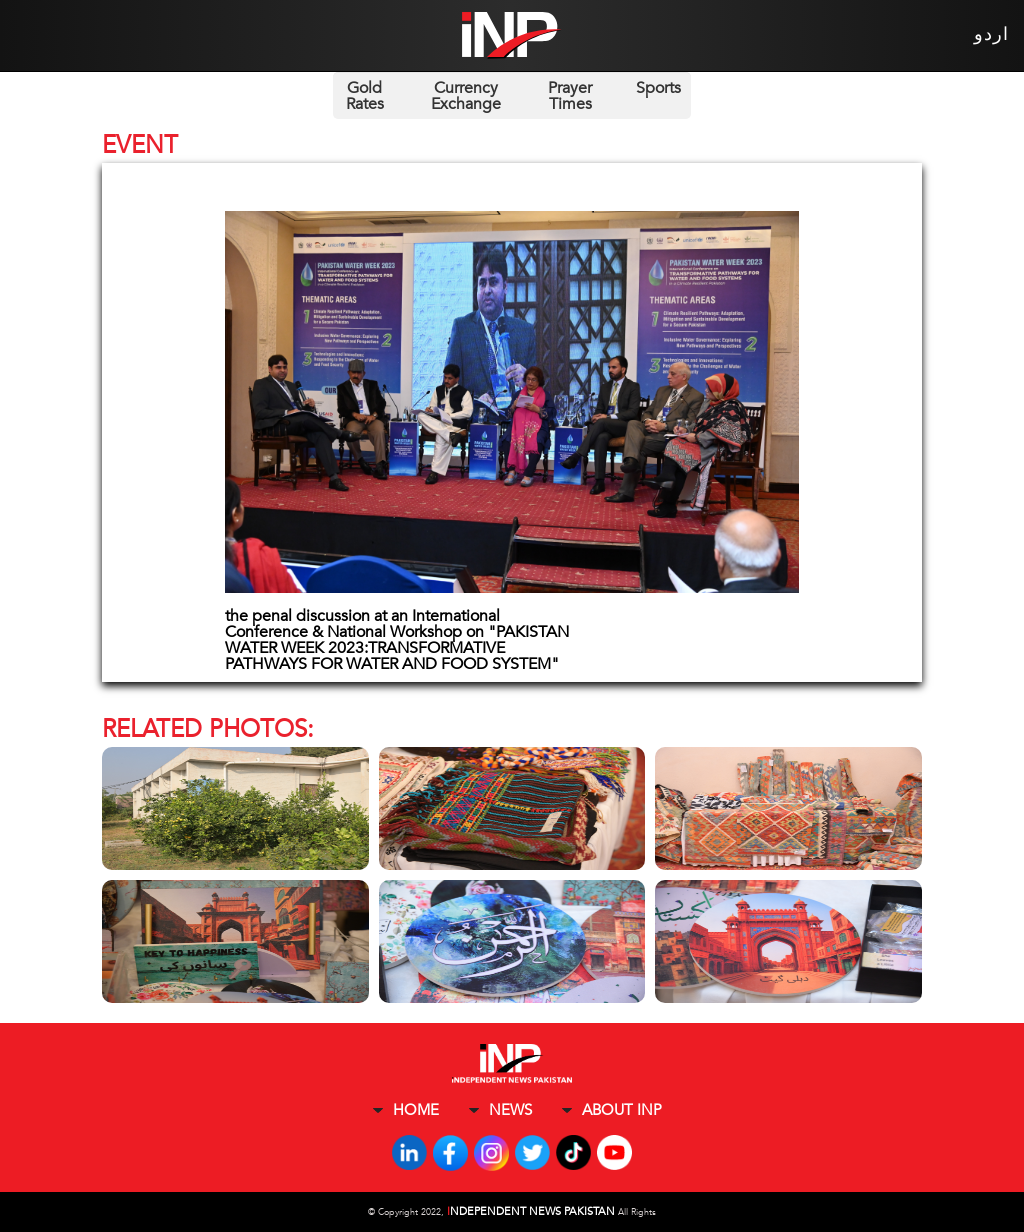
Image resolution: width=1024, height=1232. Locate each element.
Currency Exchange (466, 96)
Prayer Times (570, 96)
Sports (658, 88)
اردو (991, 34)
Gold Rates (365, 96)
